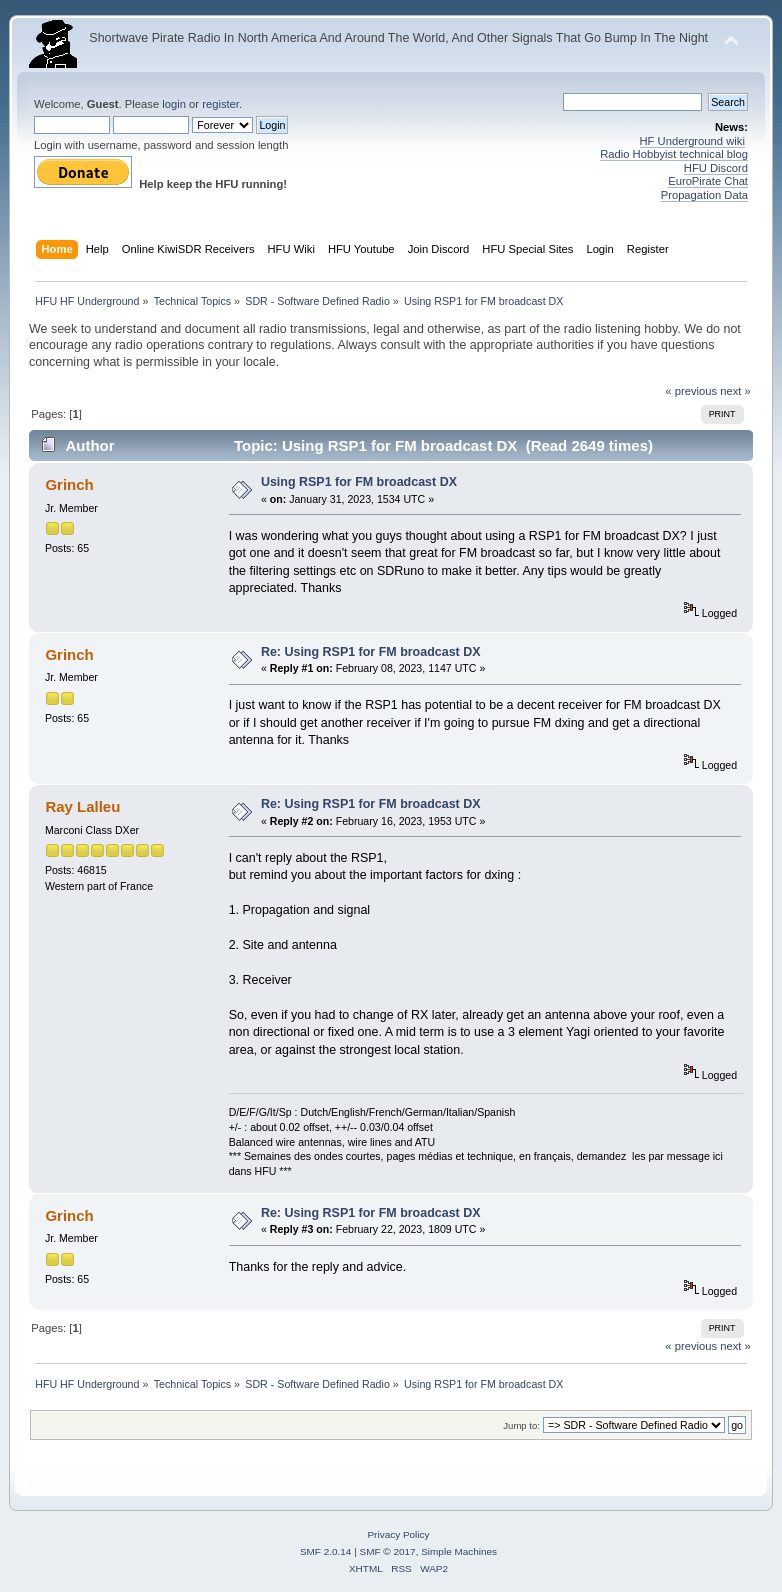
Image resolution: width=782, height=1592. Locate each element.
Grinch (69, 484)
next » (735, 391)
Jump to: (521, 1425)
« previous (691, 391)
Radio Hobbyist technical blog (674, 154)
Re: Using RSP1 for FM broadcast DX (371, 652)
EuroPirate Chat (708, 181)
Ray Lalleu (82, 806)
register (220, 104)
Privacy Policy (398, 1534)
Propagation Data (704, 195)
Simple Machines (459, 1551)
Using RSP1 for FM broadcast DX (359, 482)
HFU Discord (716, 168)
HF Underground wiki (692, 141)
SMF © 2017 (388, 1551)
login (174, 104)
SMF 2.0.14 (326, 1551)
